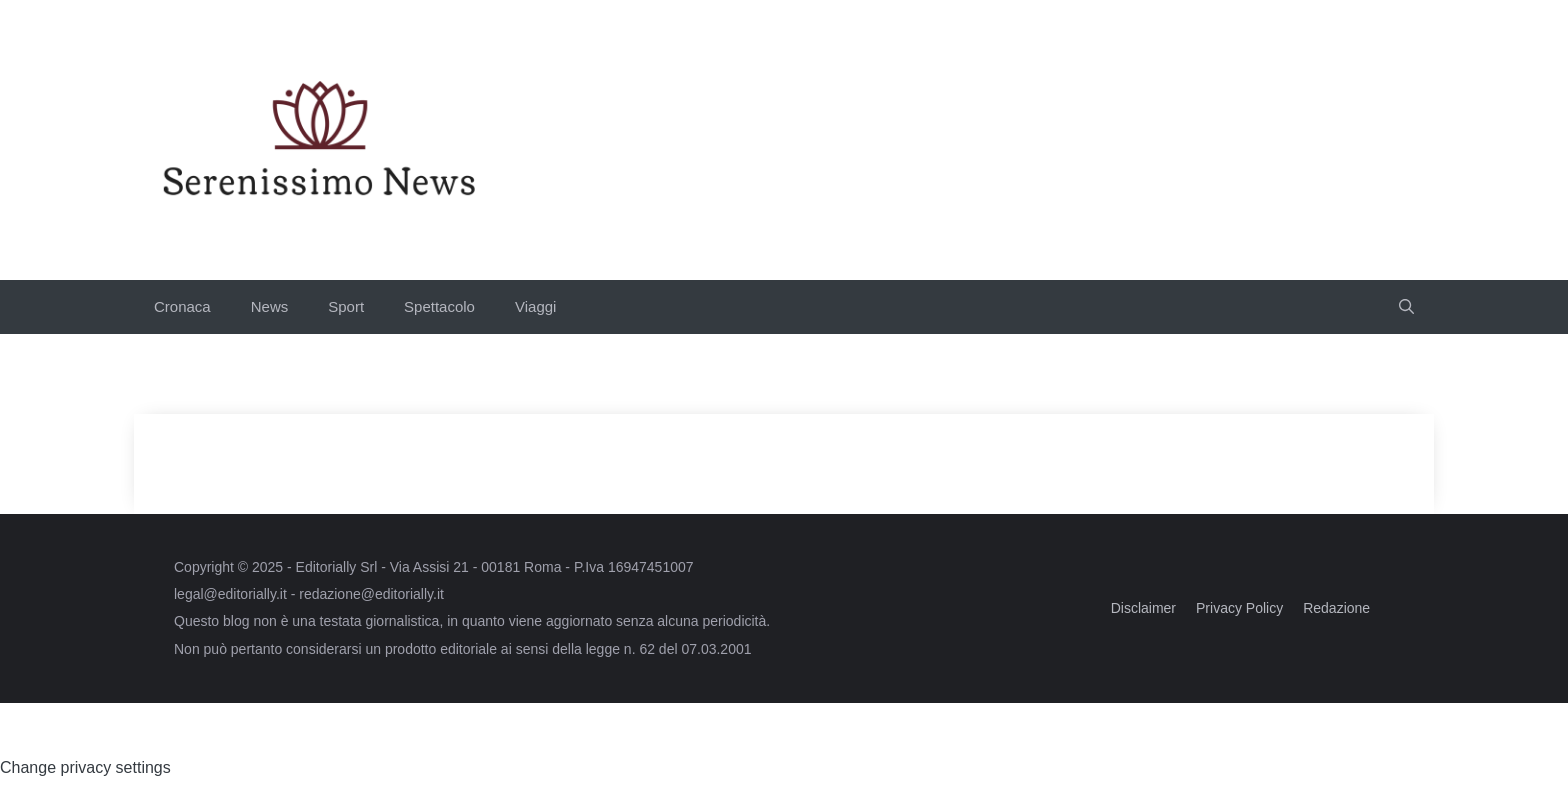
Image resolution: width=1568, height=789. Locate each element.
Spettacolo (439, 306)
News (270, 306)
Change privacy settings (85, 767)
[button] (1406, 307)
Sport (346, 306)
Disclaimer (1143, 608)
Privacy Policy (1239, 608)
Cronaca (182, 306)
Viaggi (535, 306)
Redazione (1336, 608)
